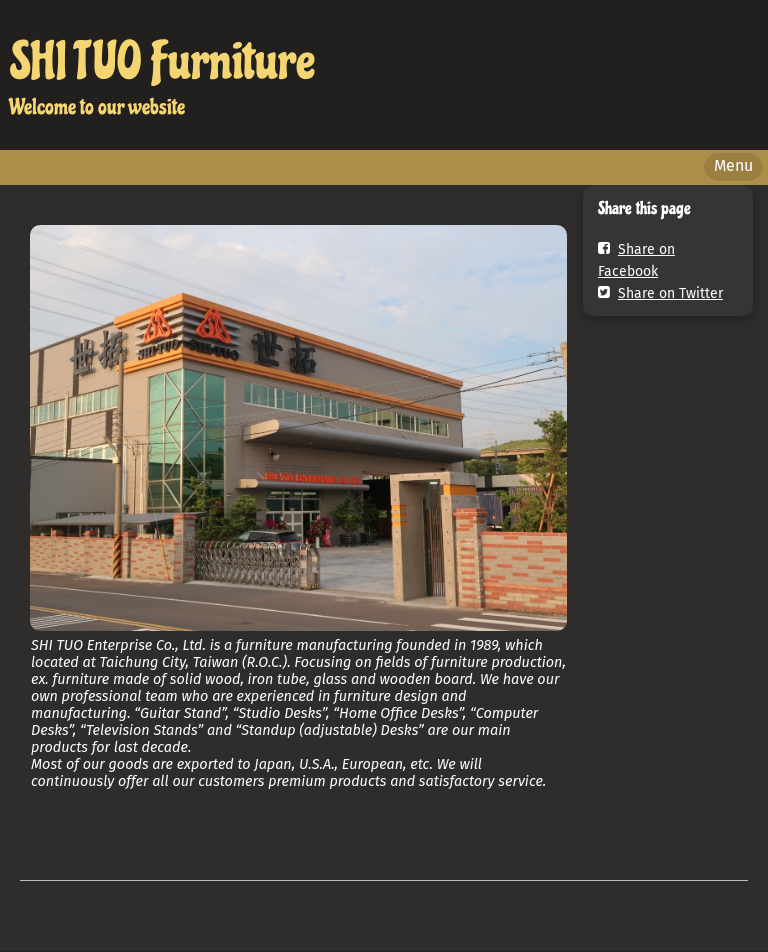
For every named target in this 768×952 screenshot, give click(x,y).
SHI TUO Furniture (162, 61)
